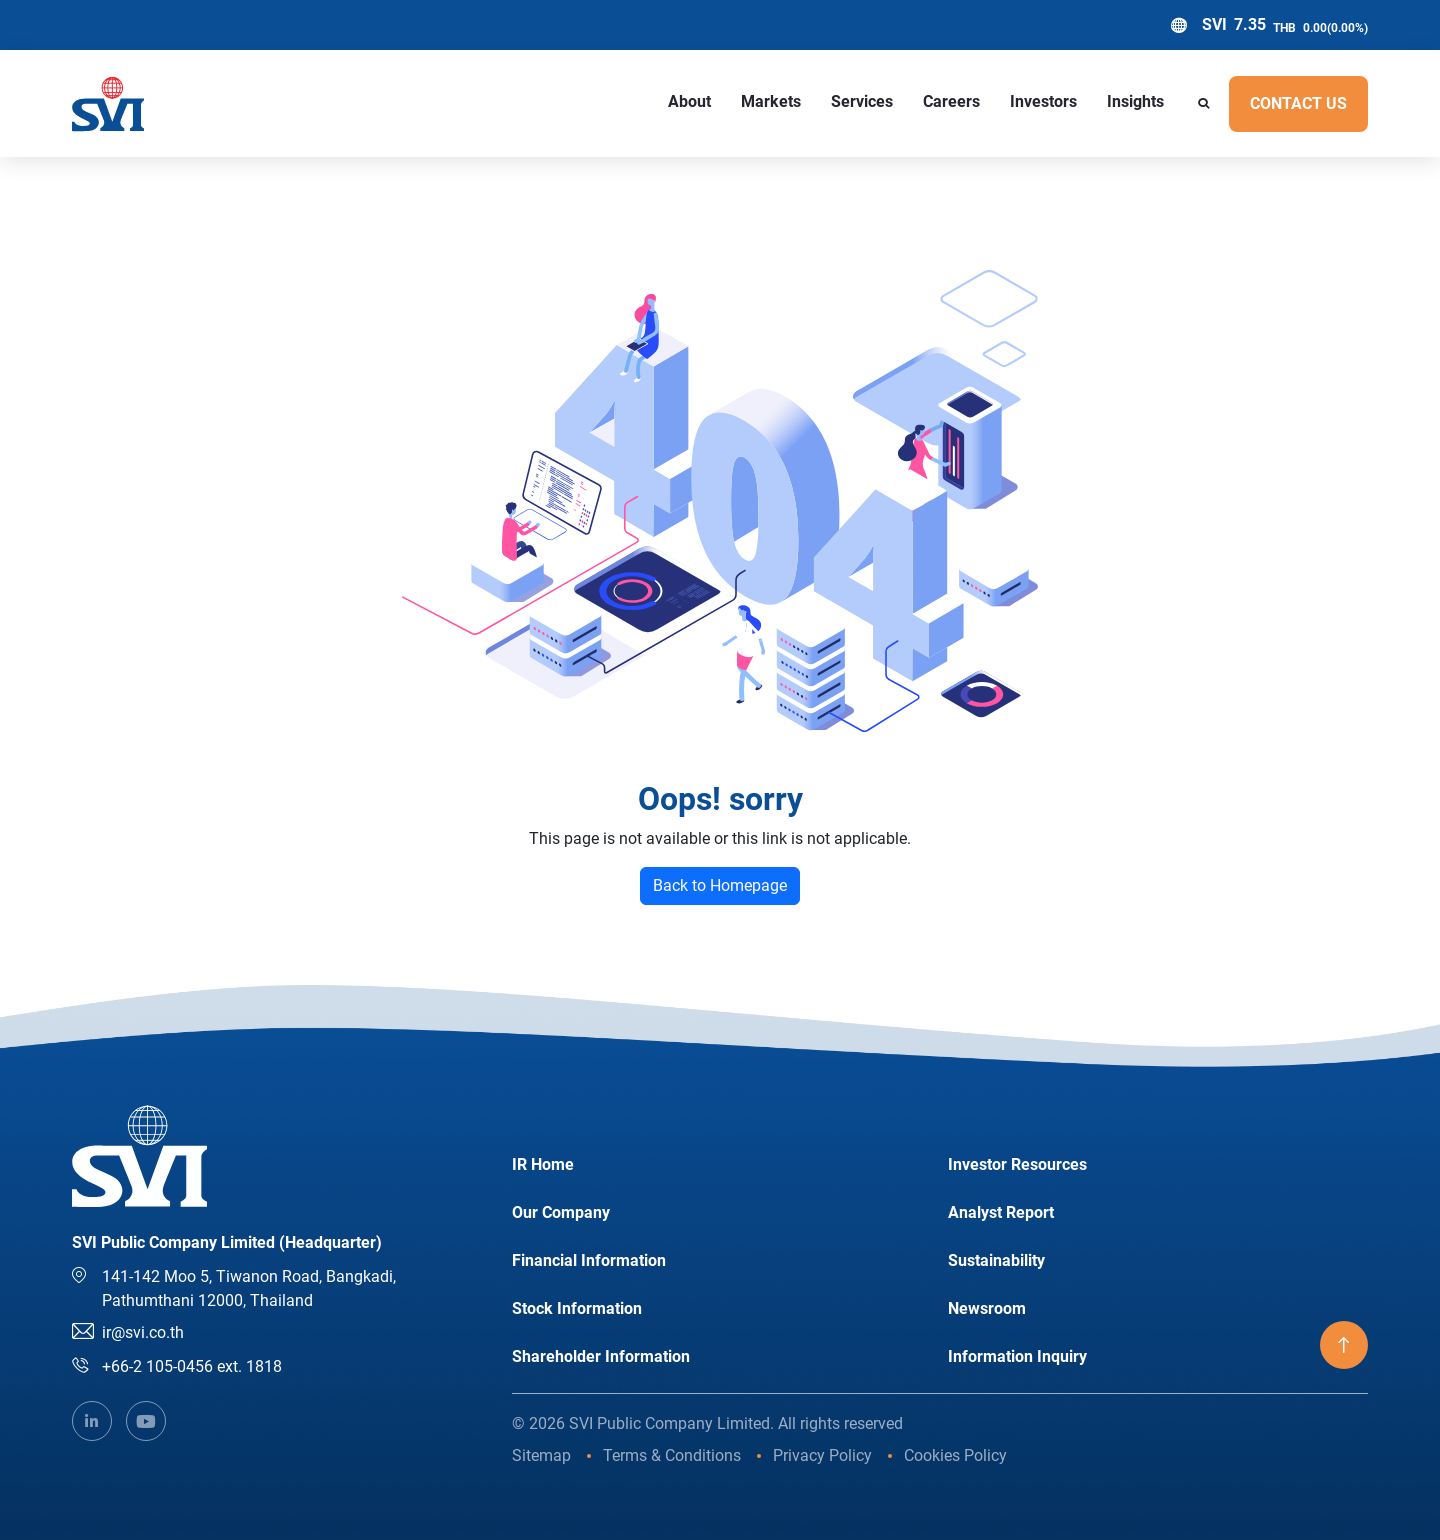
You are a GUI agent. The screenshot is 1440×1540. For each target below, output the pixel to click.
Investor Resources (1017, 1164)
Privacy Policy (822, 1455)
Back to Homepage (720, 885)
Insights (1135, 101)
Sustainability (996, 1260)
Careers (951, 101)
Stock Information (577, 1308)
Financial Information (589, 1260)
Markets (771, 101)
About (689, 101)
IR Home (543, 1164)
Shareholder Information (601, 1356)
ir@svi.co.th (143, 1332)
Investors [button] (1043, 101)
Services (862, 101)
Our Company (561, 1212)
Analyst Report (1001, 1212)
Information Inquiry (1017, 1356)
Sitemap (541, 1455)
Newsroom (987, 1308)
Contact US (1298, 103)
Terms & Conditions (672, 1455)
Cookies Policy (955, 1455)
